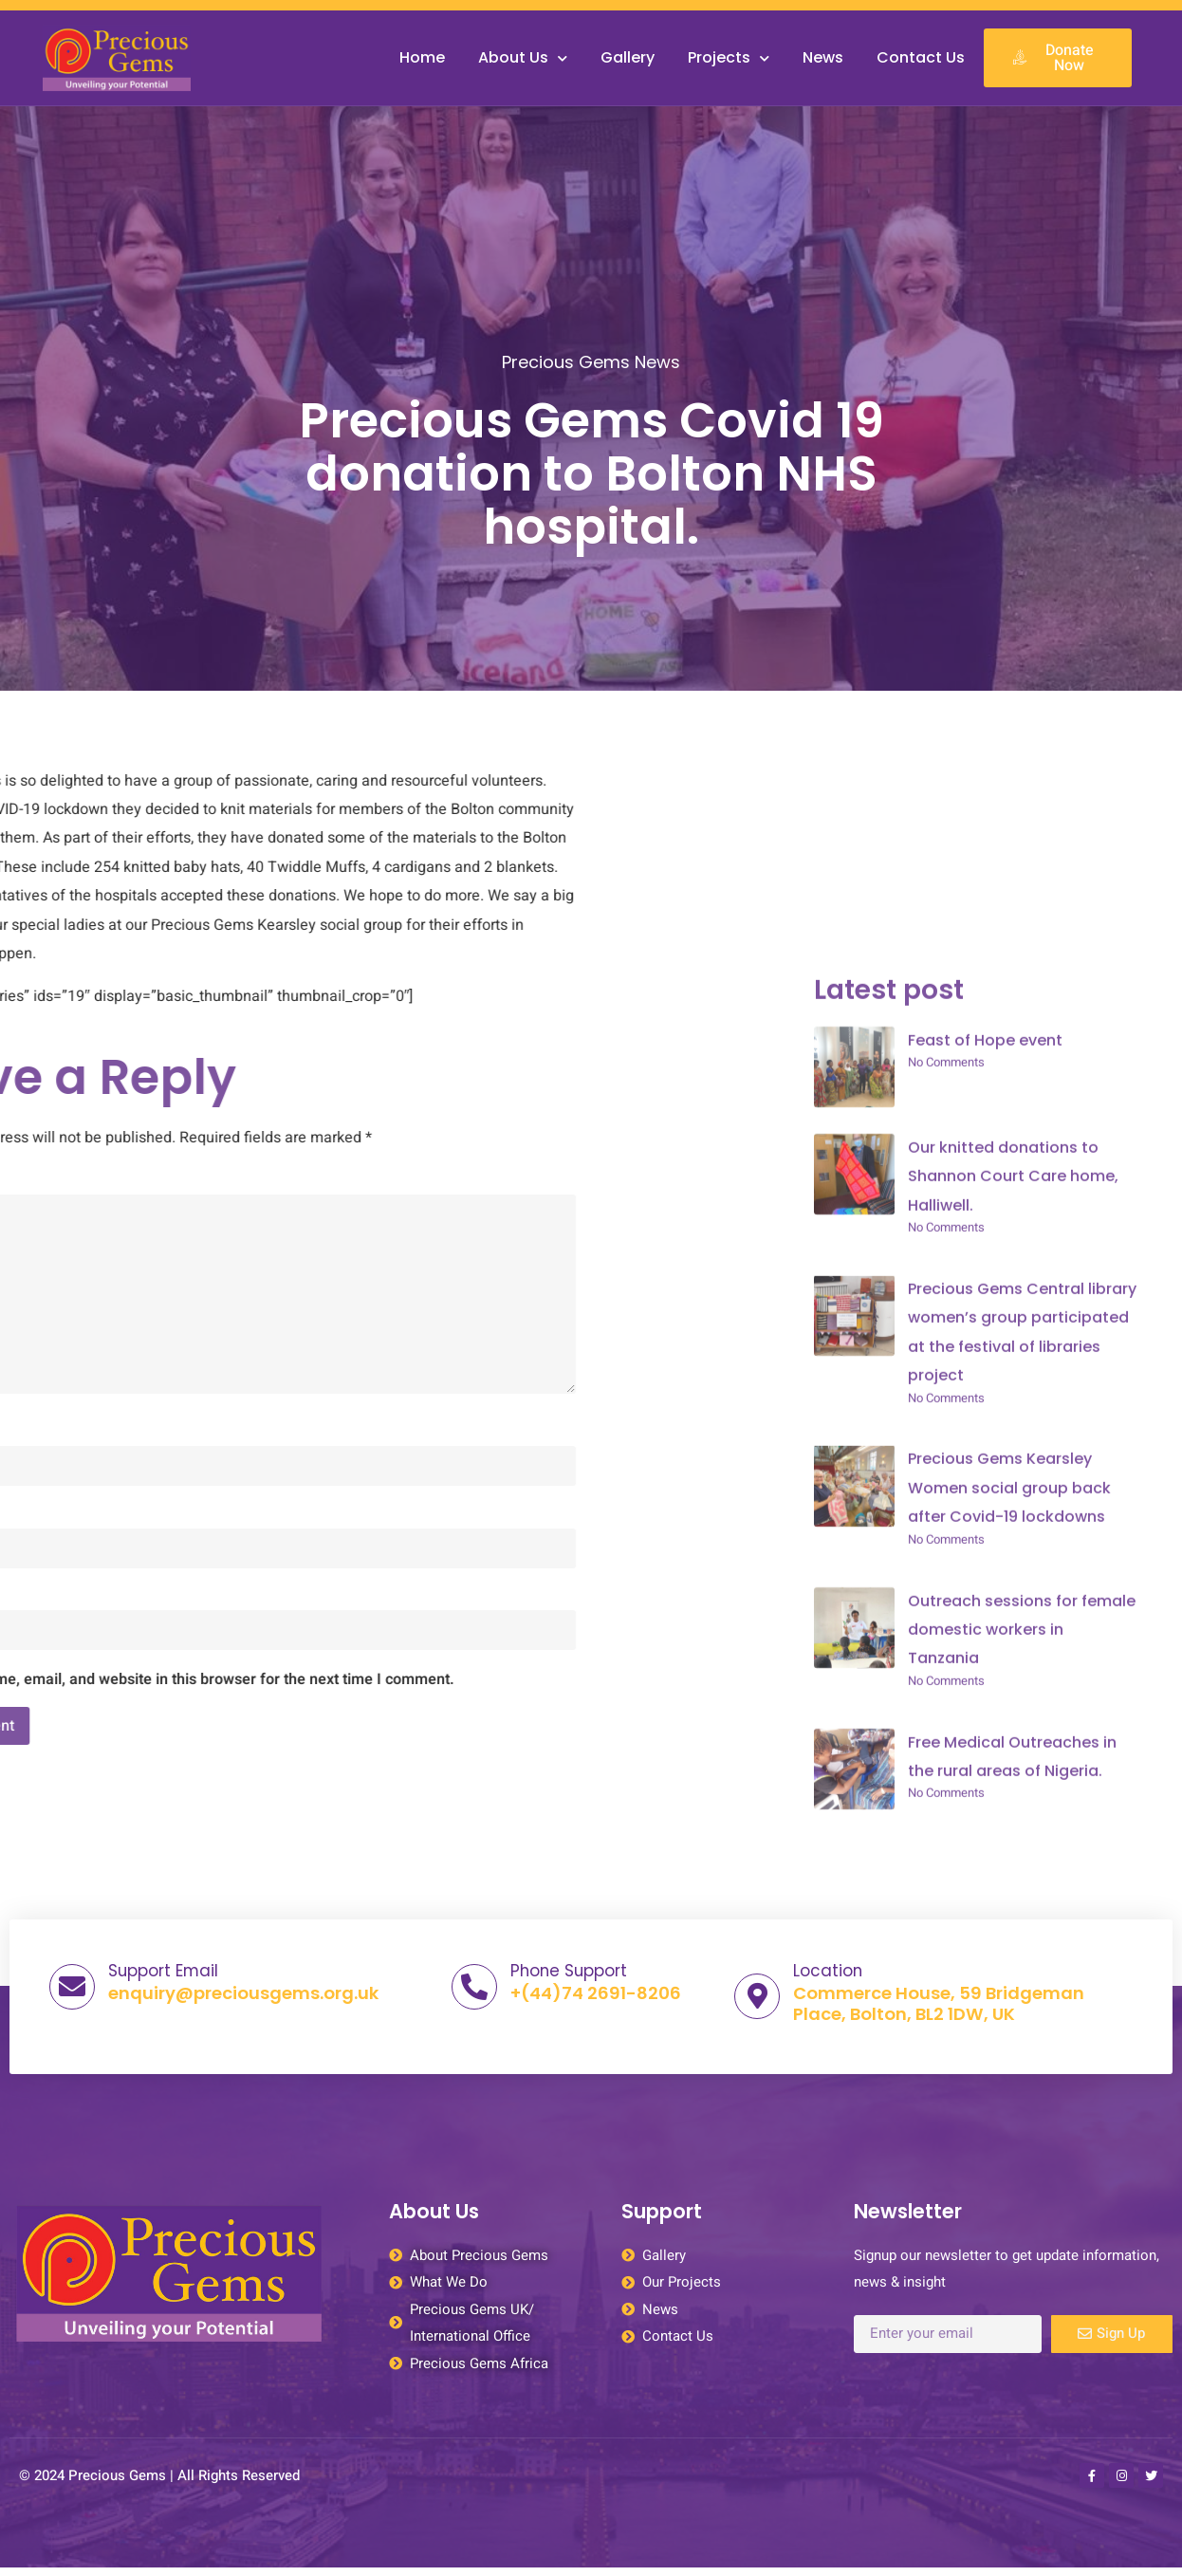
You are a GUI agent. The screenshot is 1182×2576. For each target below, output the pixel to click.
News (823, 57)
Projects (728, 58)
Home (422, 57)
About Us (522, 58)
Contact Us (921, 57)
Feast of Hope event (985, 1845)
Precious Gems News (591, 383)
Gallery (627, 57)
